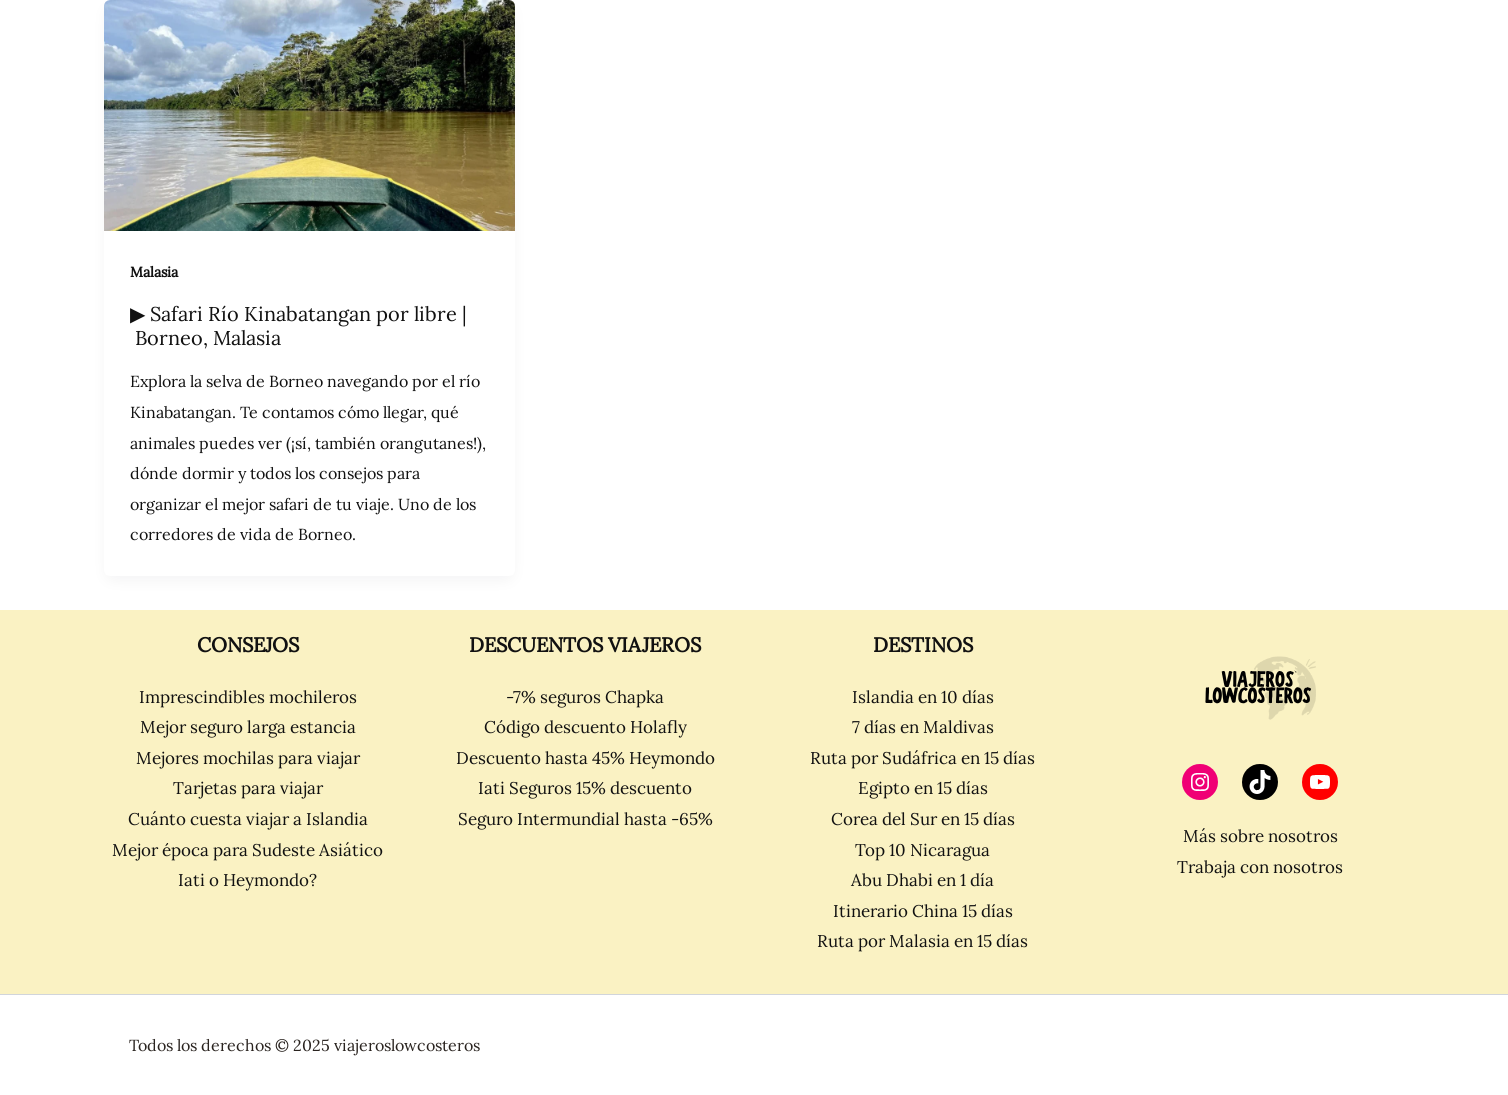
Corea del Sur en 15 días (923, 819)
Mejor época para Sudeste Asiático (247, 850)
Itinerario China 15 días (923, 911)
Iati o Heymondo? (247, 880)
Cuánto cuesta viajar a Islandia (248, 819)
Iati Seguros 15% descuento (585, 788)
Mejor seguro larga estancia (248, 727)
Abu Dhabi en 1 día (922, 880)
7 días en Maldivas (923, 727)
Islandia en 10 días (923, 697)
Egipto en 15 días (923, 788)
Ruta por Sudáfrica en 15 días (922, 758)
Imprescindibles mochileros (248, 697)
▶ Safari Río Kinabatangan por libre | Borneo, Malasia (298, 326)
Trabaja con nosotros (1260, 867)
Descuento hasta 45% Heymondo (585, 758)
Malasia (154, 272)
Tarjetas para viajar (248, 788)
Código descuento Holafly (585, 727)
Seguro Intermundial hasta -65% (585, 819)
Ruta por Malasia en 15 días (922, 941)
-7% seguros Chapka (585, 697)
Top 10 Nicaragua (922, 850)
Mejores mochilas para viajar (248, 758)
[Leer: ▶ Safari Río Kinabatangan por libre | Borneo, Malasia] (309, 115)
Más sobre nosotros (1260, 836)
